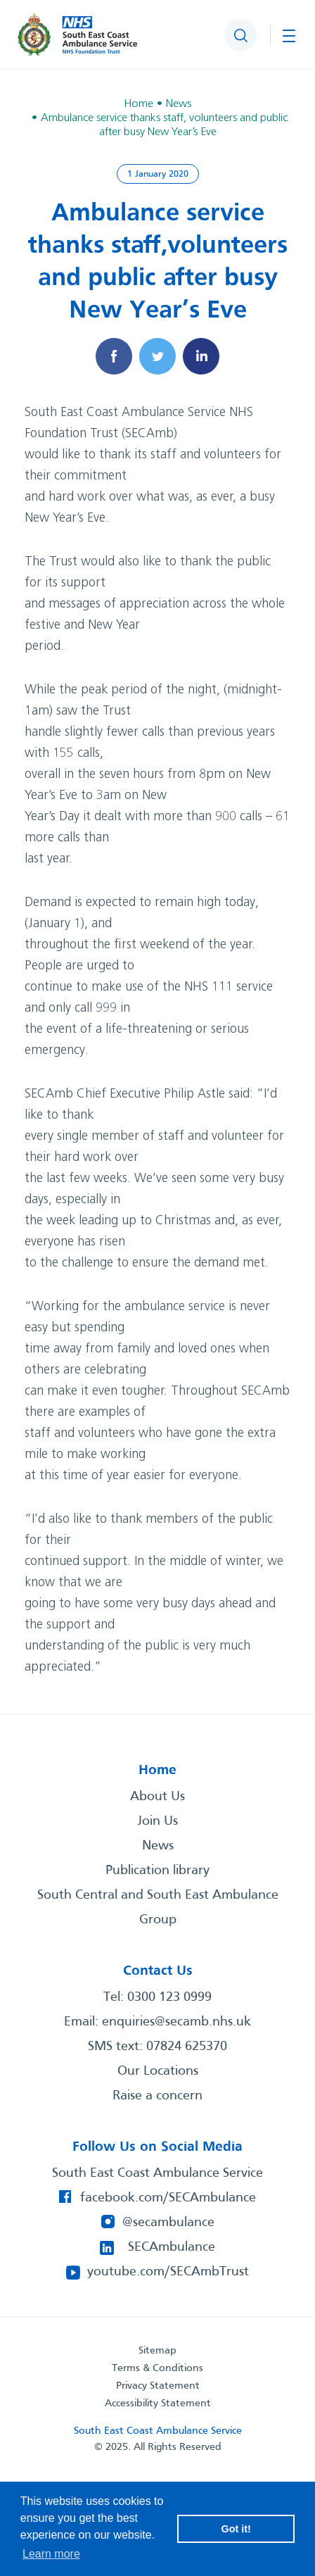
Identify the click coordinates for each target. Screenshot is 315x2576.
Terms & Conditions (157, 2368)
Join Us (157, 1821)
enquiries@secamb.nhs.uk (176, 2022)
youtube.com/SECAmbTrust (168, 2272)
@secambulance (168, 2222)
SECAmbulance (171, 2247)
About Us (157, 1796)
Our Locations (157, 2071)
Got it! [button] (236, 2528)
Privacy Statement (158, 2386)
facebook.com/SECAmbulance (168, 2198)
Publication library (157, 1870)
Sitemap (157, 2351)
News (158, 1846)
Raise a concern (157, 2096)
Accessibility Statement (158, 2403)
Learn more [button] (51, 2554)
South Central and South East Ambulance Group (157, 1907)
